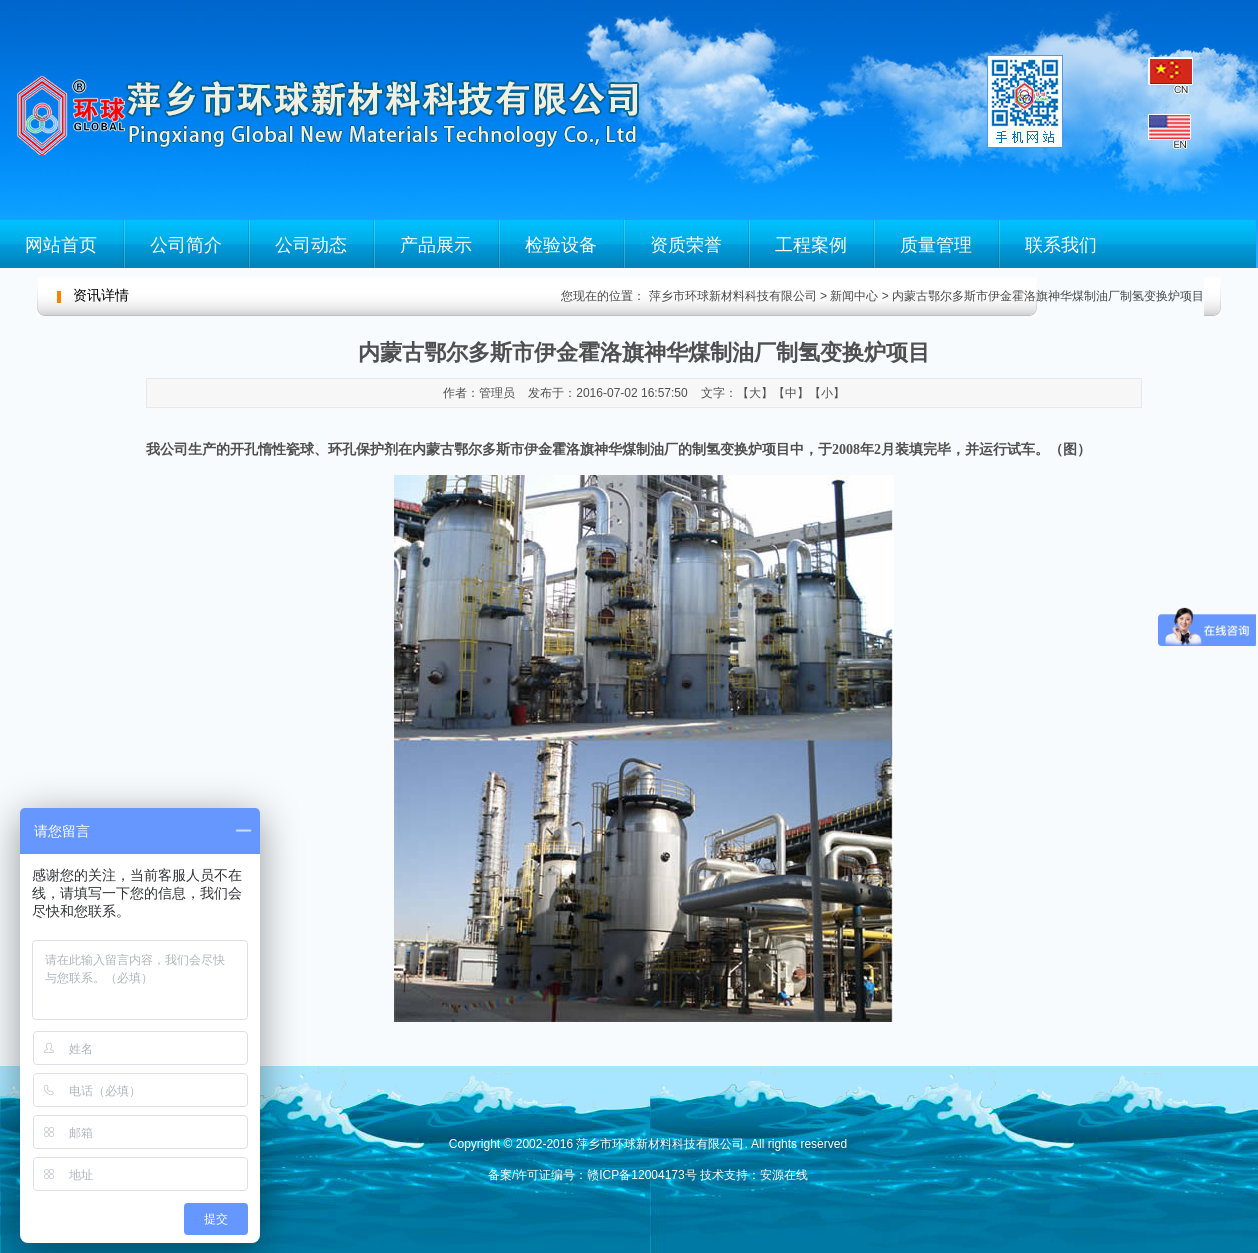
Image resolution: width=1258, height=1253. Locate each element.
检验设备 (561, 245)
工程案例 (811, 245)
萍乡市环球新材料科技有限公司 (730, 296)
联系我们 (1061, 245)
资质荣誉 (686, 245)
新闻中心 (854, 296)
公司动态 (311, 245)
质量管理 (936, 245)
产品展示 (436, 245)
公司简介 (186, 245)
